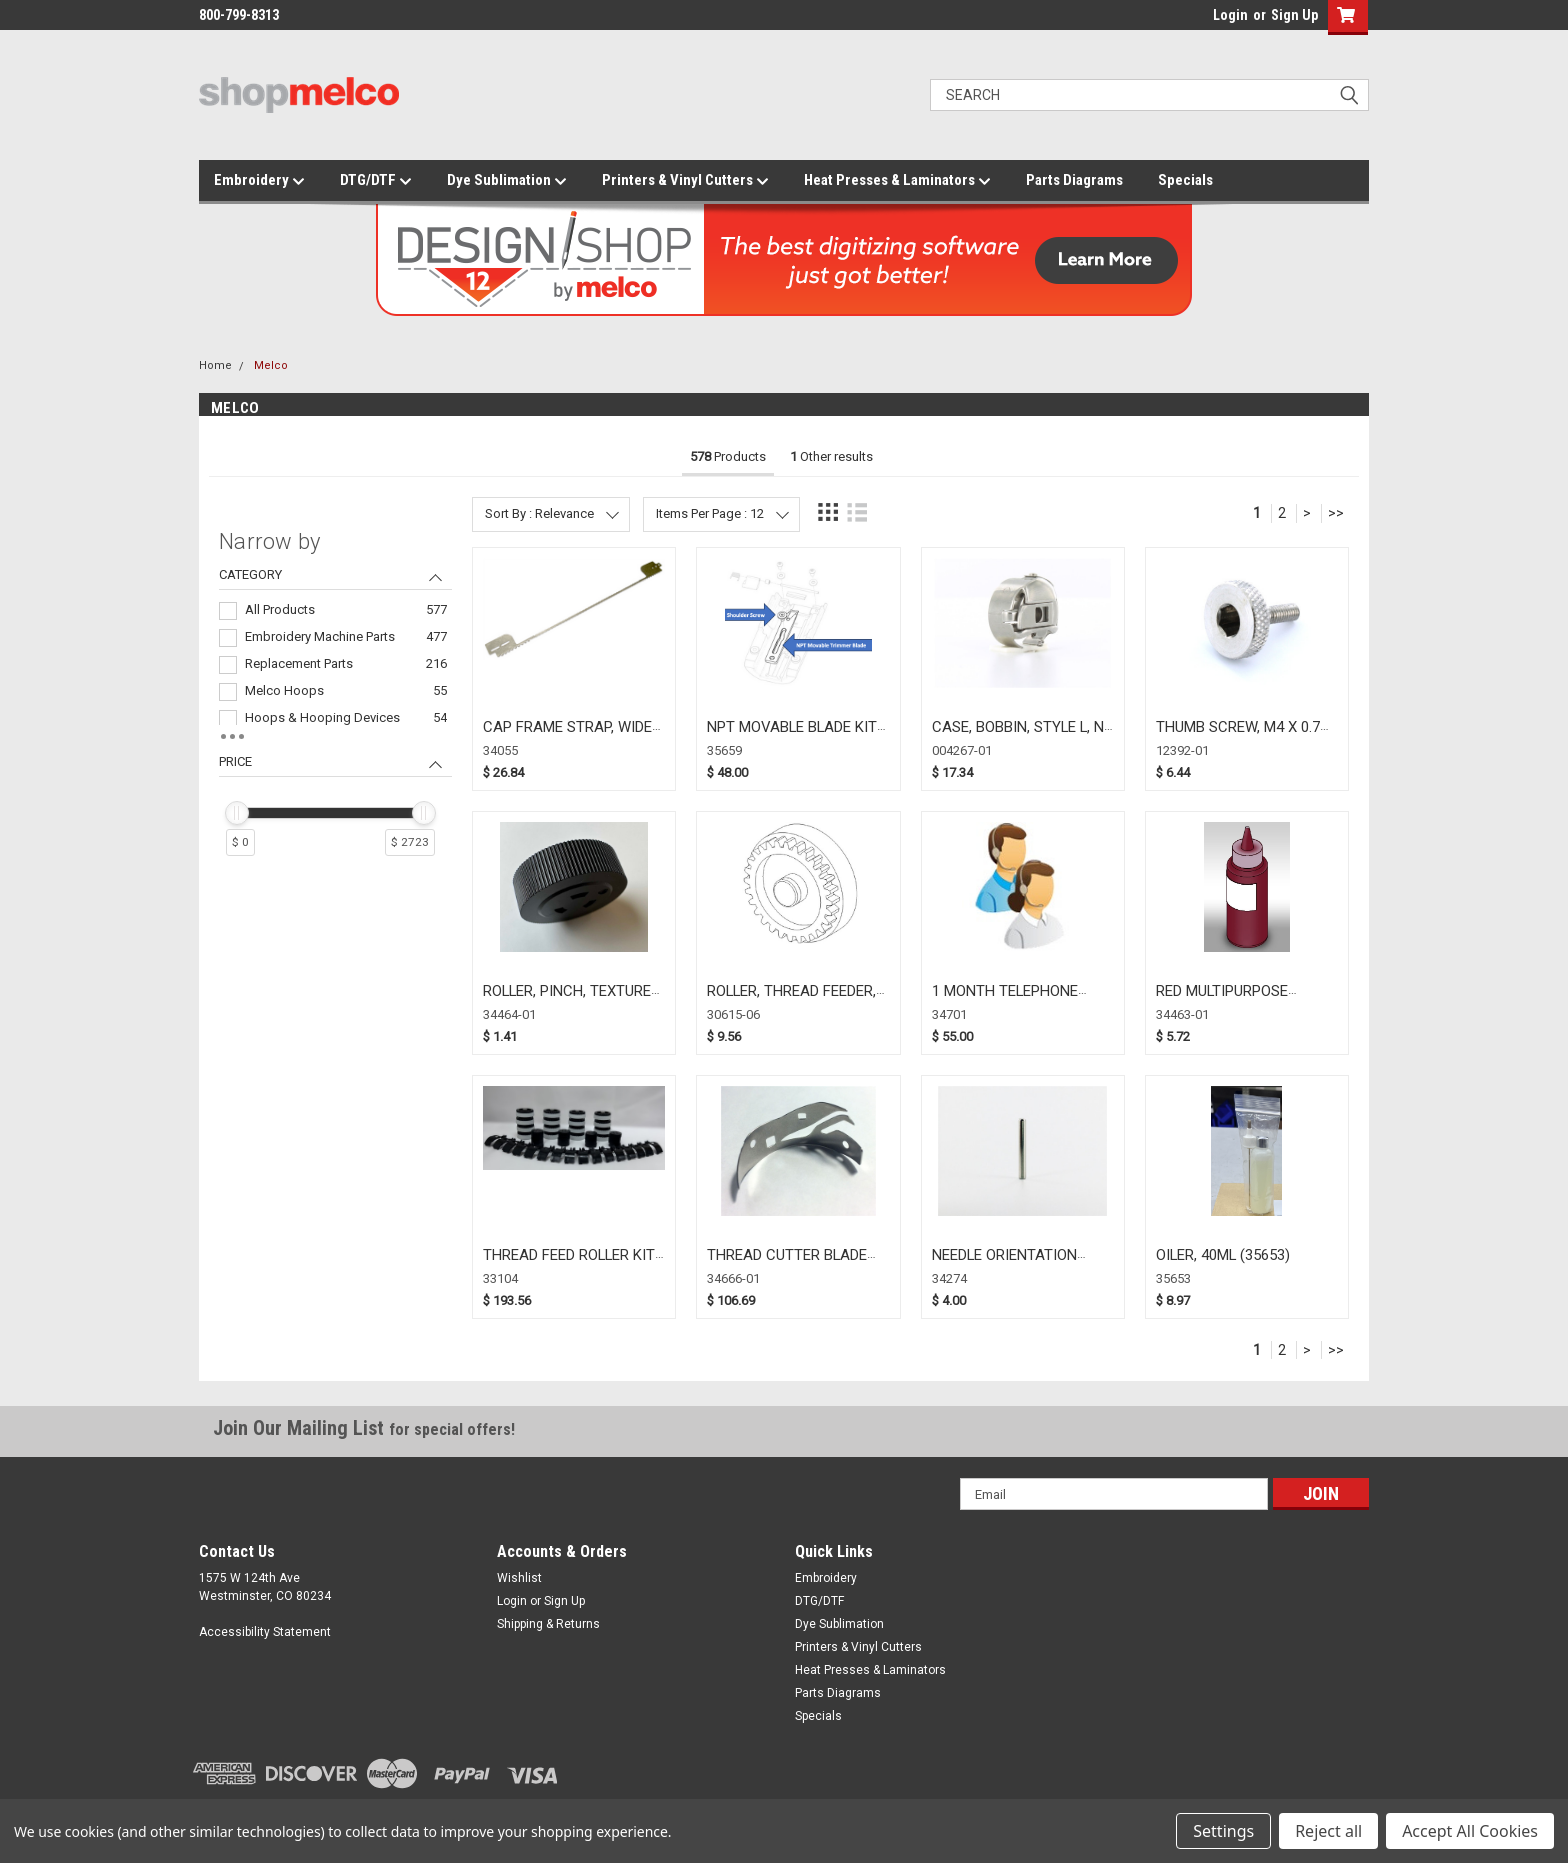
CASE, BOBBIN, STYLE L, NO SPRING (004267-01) (1023, 736)
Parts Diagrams (1074, 180)
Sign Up (1294, 15)
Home (215, 365)
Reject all (1328, 1831)
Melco (271, 365)
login (1208, 20)
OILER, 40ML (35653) (1223, 1255)
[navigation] (335, 701)
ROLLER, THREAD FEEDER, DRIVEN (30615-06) (791, 1000)
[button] (1343, 17)
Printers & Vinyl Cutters (685, 181)
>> (1336, 513)
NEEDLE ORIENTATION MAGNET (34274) (1004, 1264)
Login (1230, 15)
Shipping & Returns (548, 1624)
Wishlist (519, 1578)
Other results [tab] (831, 456)
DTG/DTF (376, 181)
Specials (1185, 180)
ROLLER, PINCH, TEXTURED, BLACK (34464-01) (572, 1000)
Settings (1223, 1831)
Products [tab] (728, 456)
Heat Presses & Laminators (897, 181)
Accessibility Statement (265, 1632)
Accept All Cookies (1470, 1831)
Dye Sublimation (507, 181)
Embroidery (259, 181)
